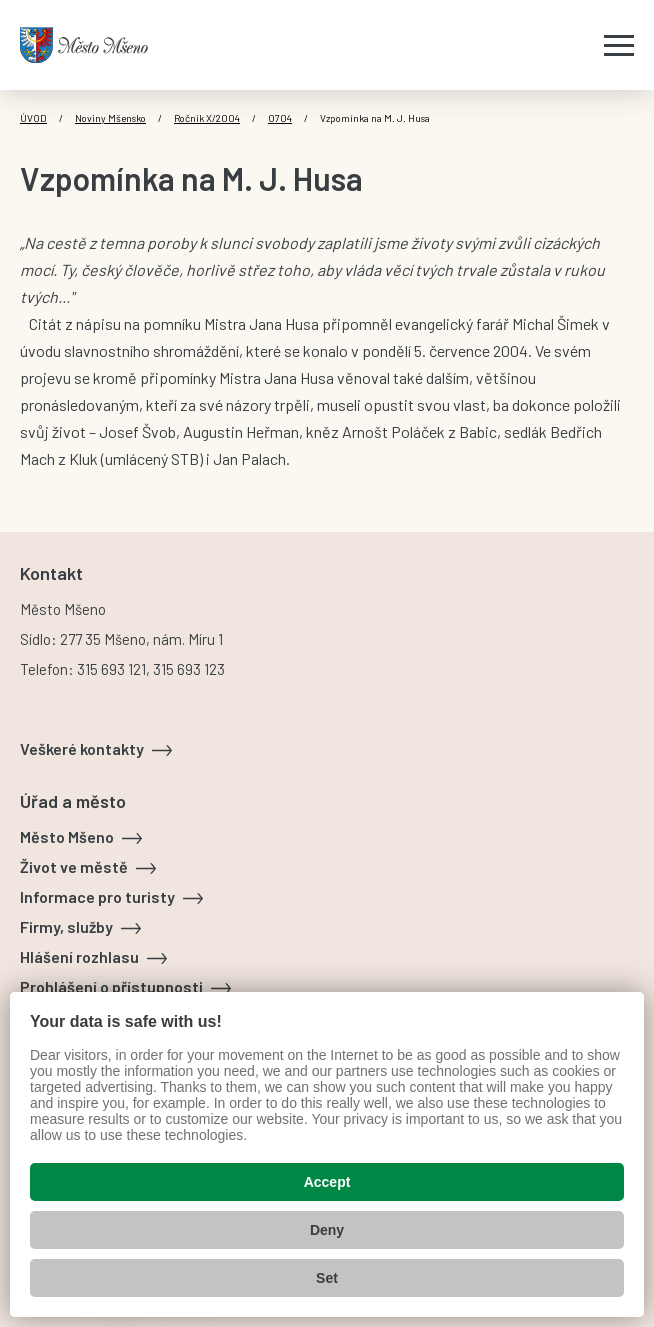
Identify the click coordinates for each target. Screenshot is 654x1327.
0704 (280, 118)
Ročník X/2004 (207, 118)
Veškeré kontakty (82, 748)
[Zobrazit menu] (619, 45)
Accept (327, 1182)
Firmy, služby (66, 926)
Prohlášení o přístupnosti (111, 986)
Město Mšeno (67, 836)
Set (327, 1278)
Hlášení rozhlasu (79, 956)
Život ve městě (74, 866)
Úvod (33, 118)
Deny (327, 1230)
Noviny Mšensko (110, 118)
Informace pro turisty (97, 896)
